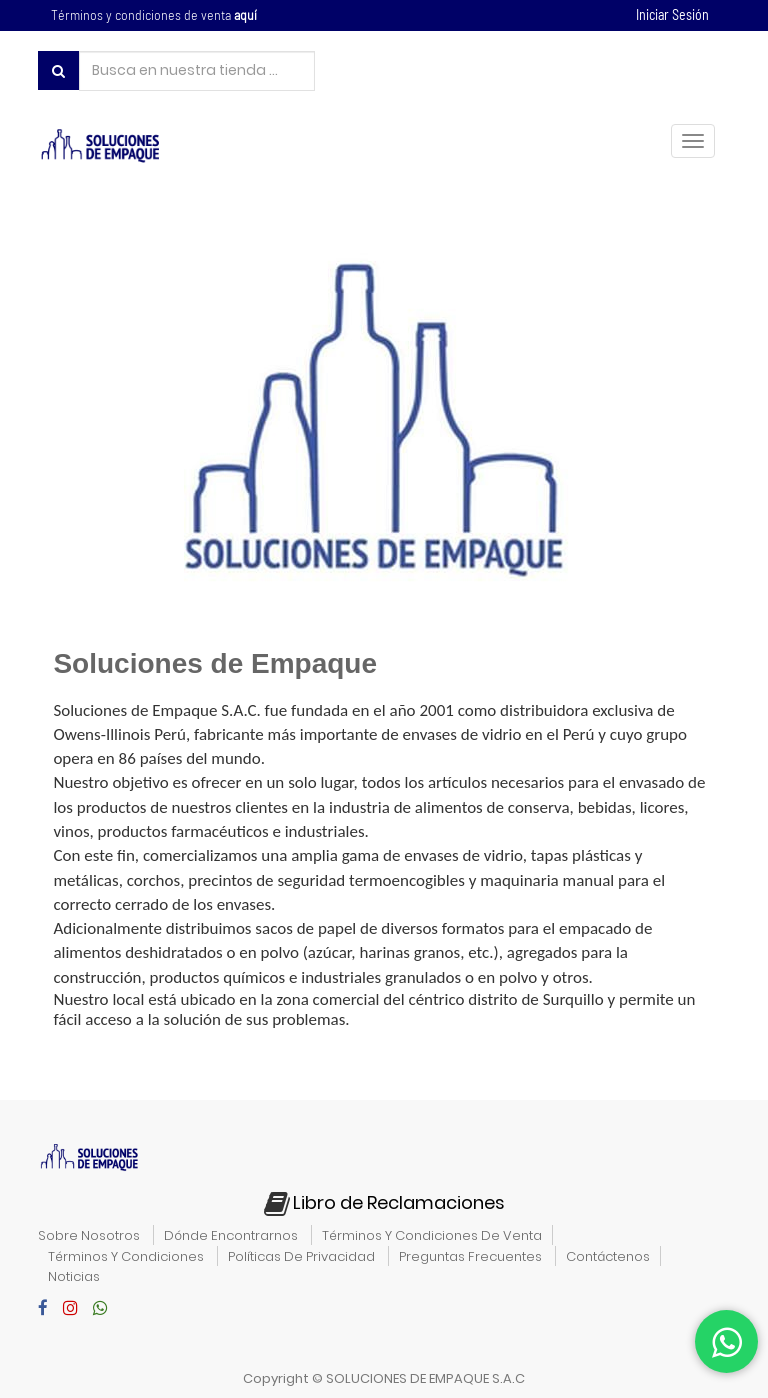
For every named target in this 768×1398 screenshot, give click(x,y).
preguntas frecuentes (470, 1256)
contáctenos (608, 1256)
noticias (74, 1276)
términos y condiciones (126, 1256)
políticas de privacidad (301, 1256)
